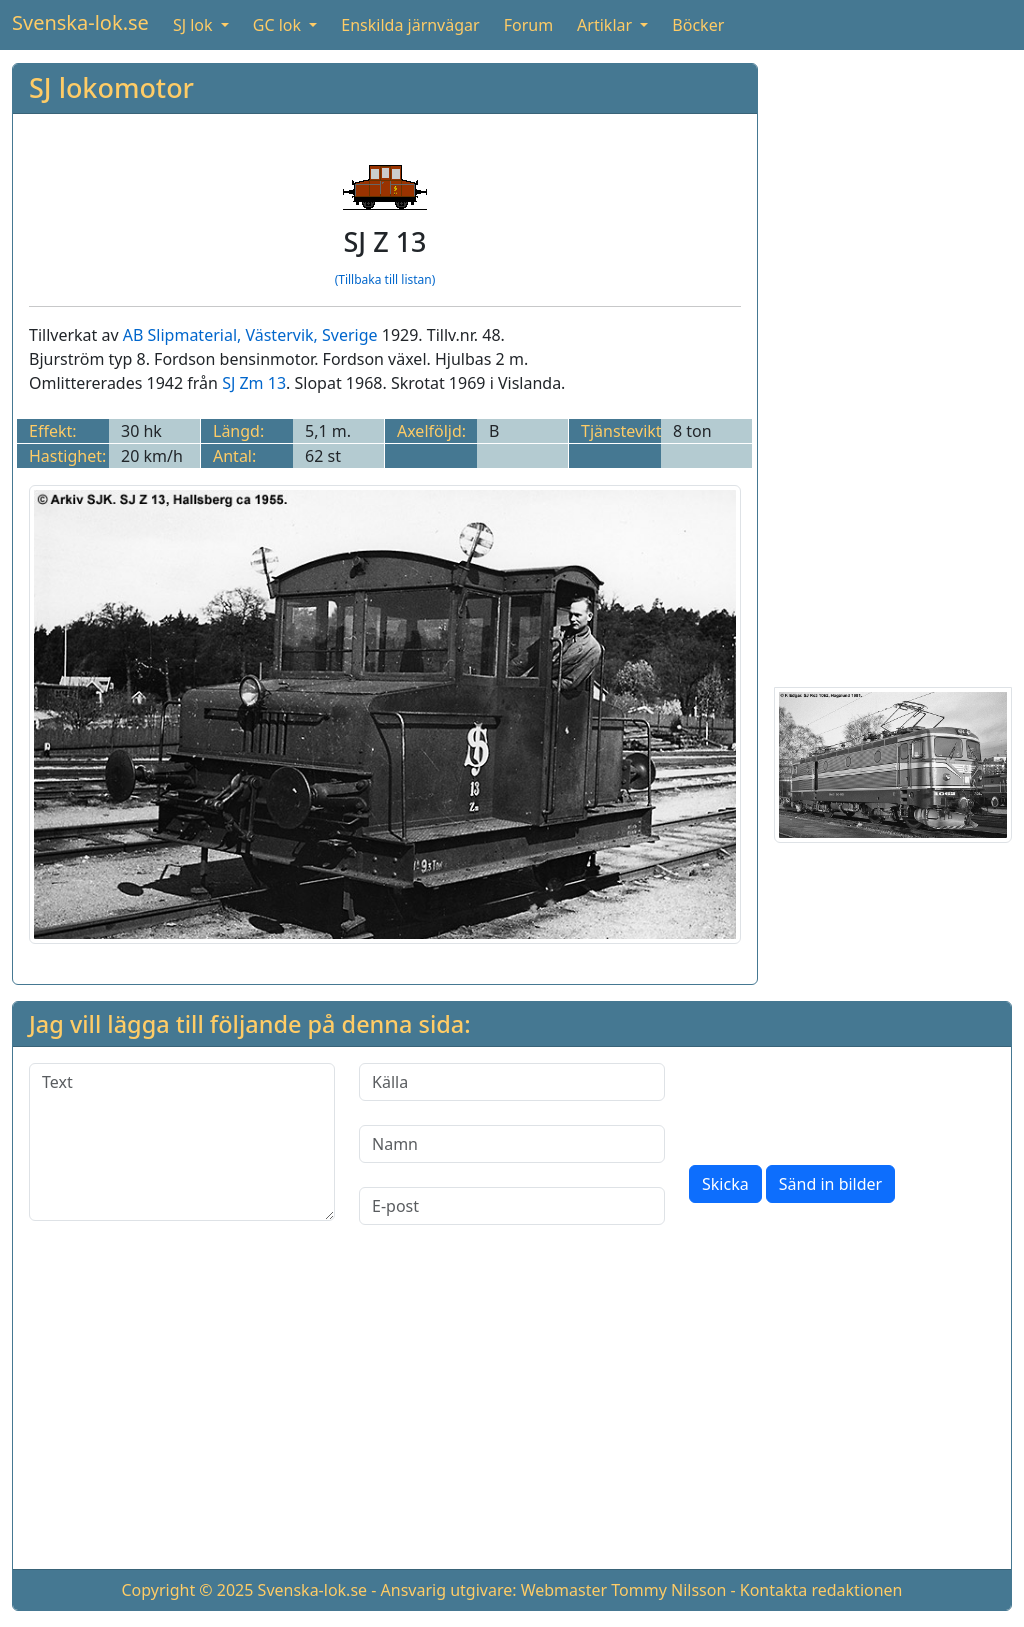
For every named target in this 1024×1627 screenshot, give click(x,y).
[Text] (182, 1142)
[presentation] (841, 1102)
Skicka (725, 1184)
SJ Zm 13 (254, 383)
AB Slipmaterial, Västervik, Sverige (250, 335)
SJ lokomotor (111, 87)
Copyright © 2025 (187, 1590)
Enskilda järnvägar (410, 25)
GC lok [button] (279, 25)
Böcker (698, 25)
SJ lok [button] (195, 25)
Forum (528, 25)
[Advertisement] (893, 363)
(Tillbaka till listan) (385, 279)
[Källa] (512, 1082)
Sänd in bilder (830, 1184)
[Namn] (512, 1144)
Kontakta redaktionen (821, 1590)
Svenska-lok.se (80, 22)
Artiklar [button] (606, 25)
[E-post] (512, 1206)
